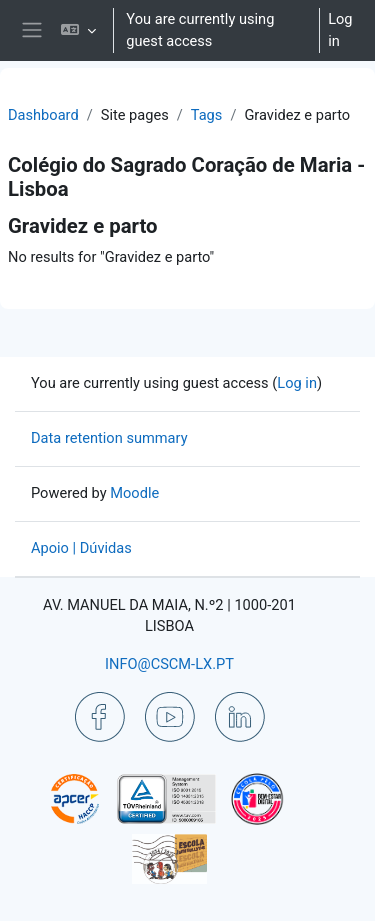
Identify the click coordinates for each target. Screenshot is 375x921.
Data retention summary (109, 438)
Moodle (134, 493)
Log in (340, 30)
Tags (207, 115)
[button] (78, 30)
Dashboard (43, 115)
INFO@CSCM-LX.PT (169, 664)
